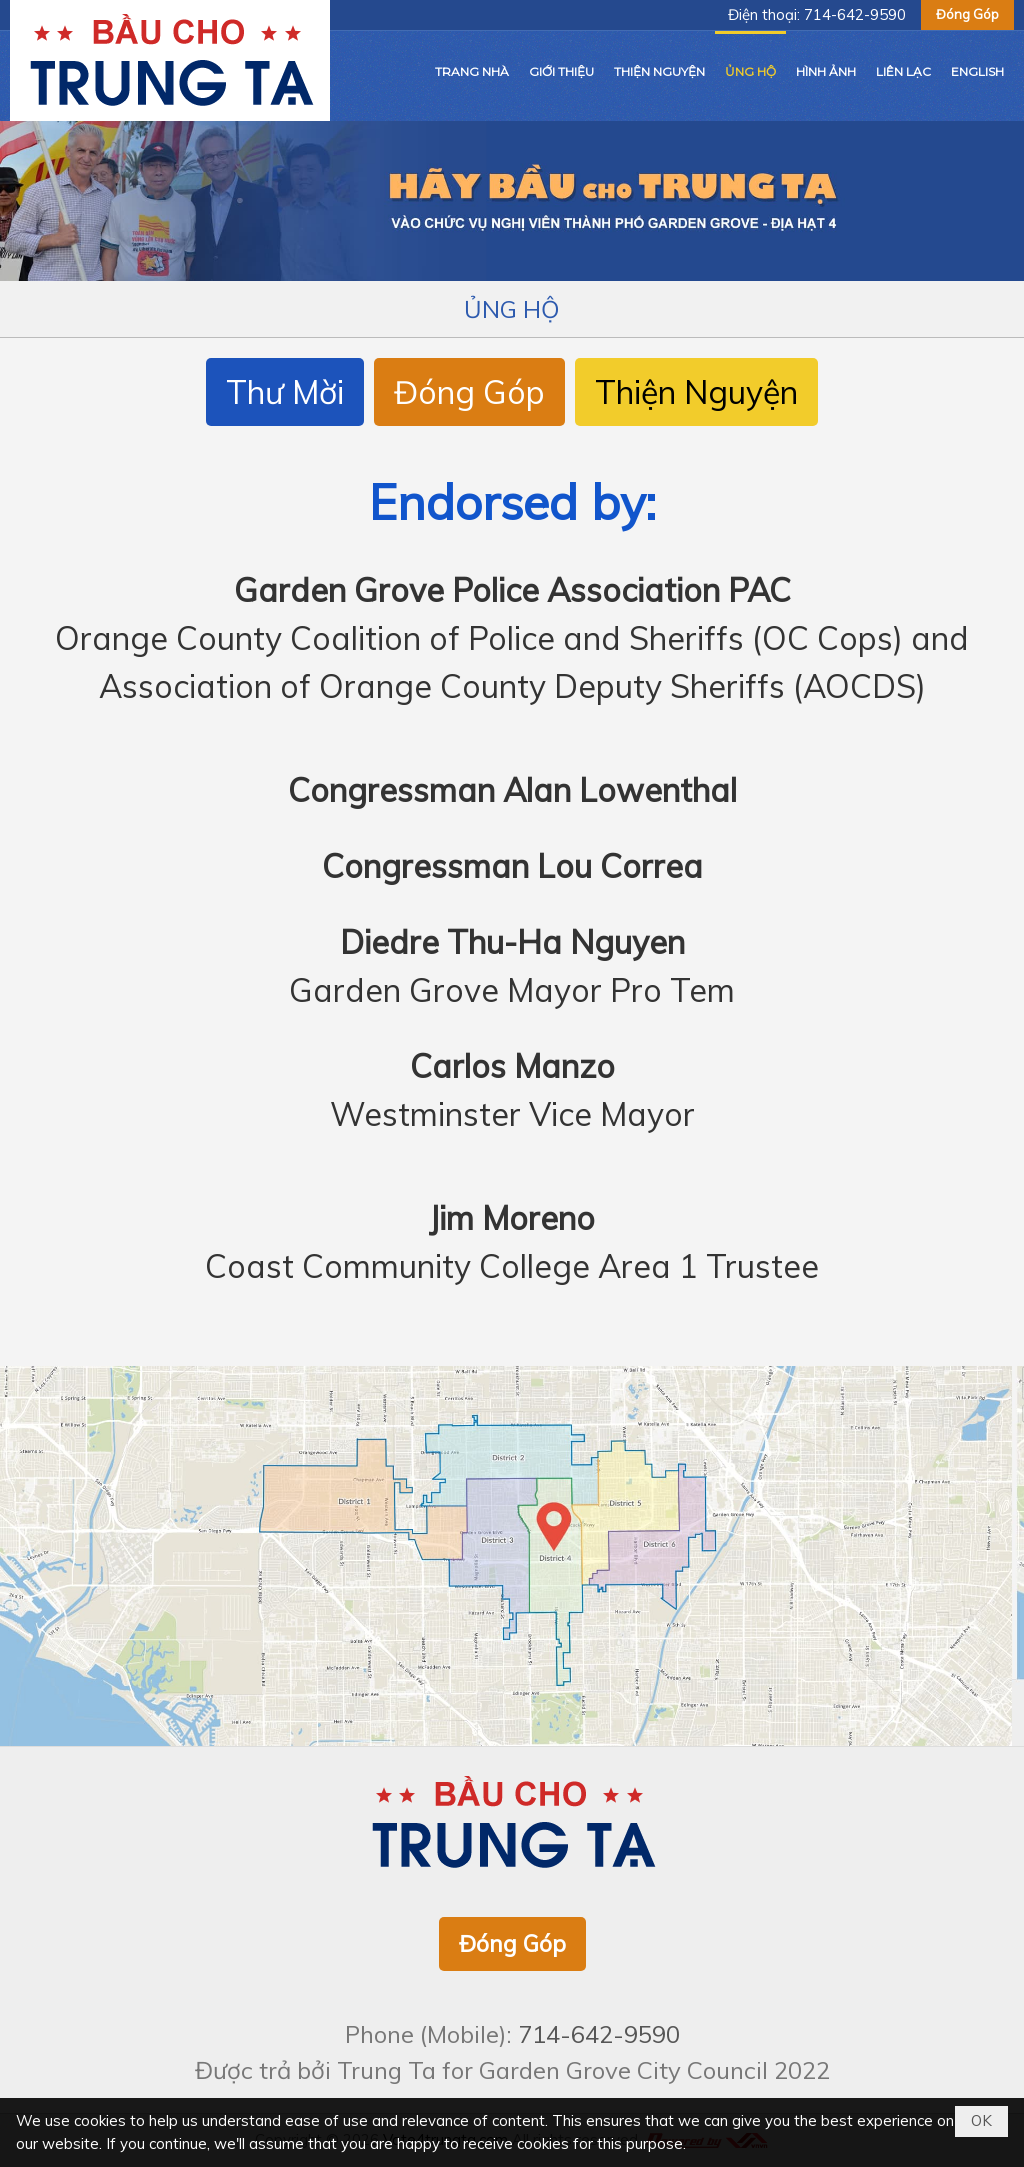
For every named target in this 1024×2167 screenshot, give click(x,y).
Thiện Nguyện (696, 392)
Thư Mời (285, 392)
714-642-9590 (855, 14)
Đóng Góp (967, 14)
